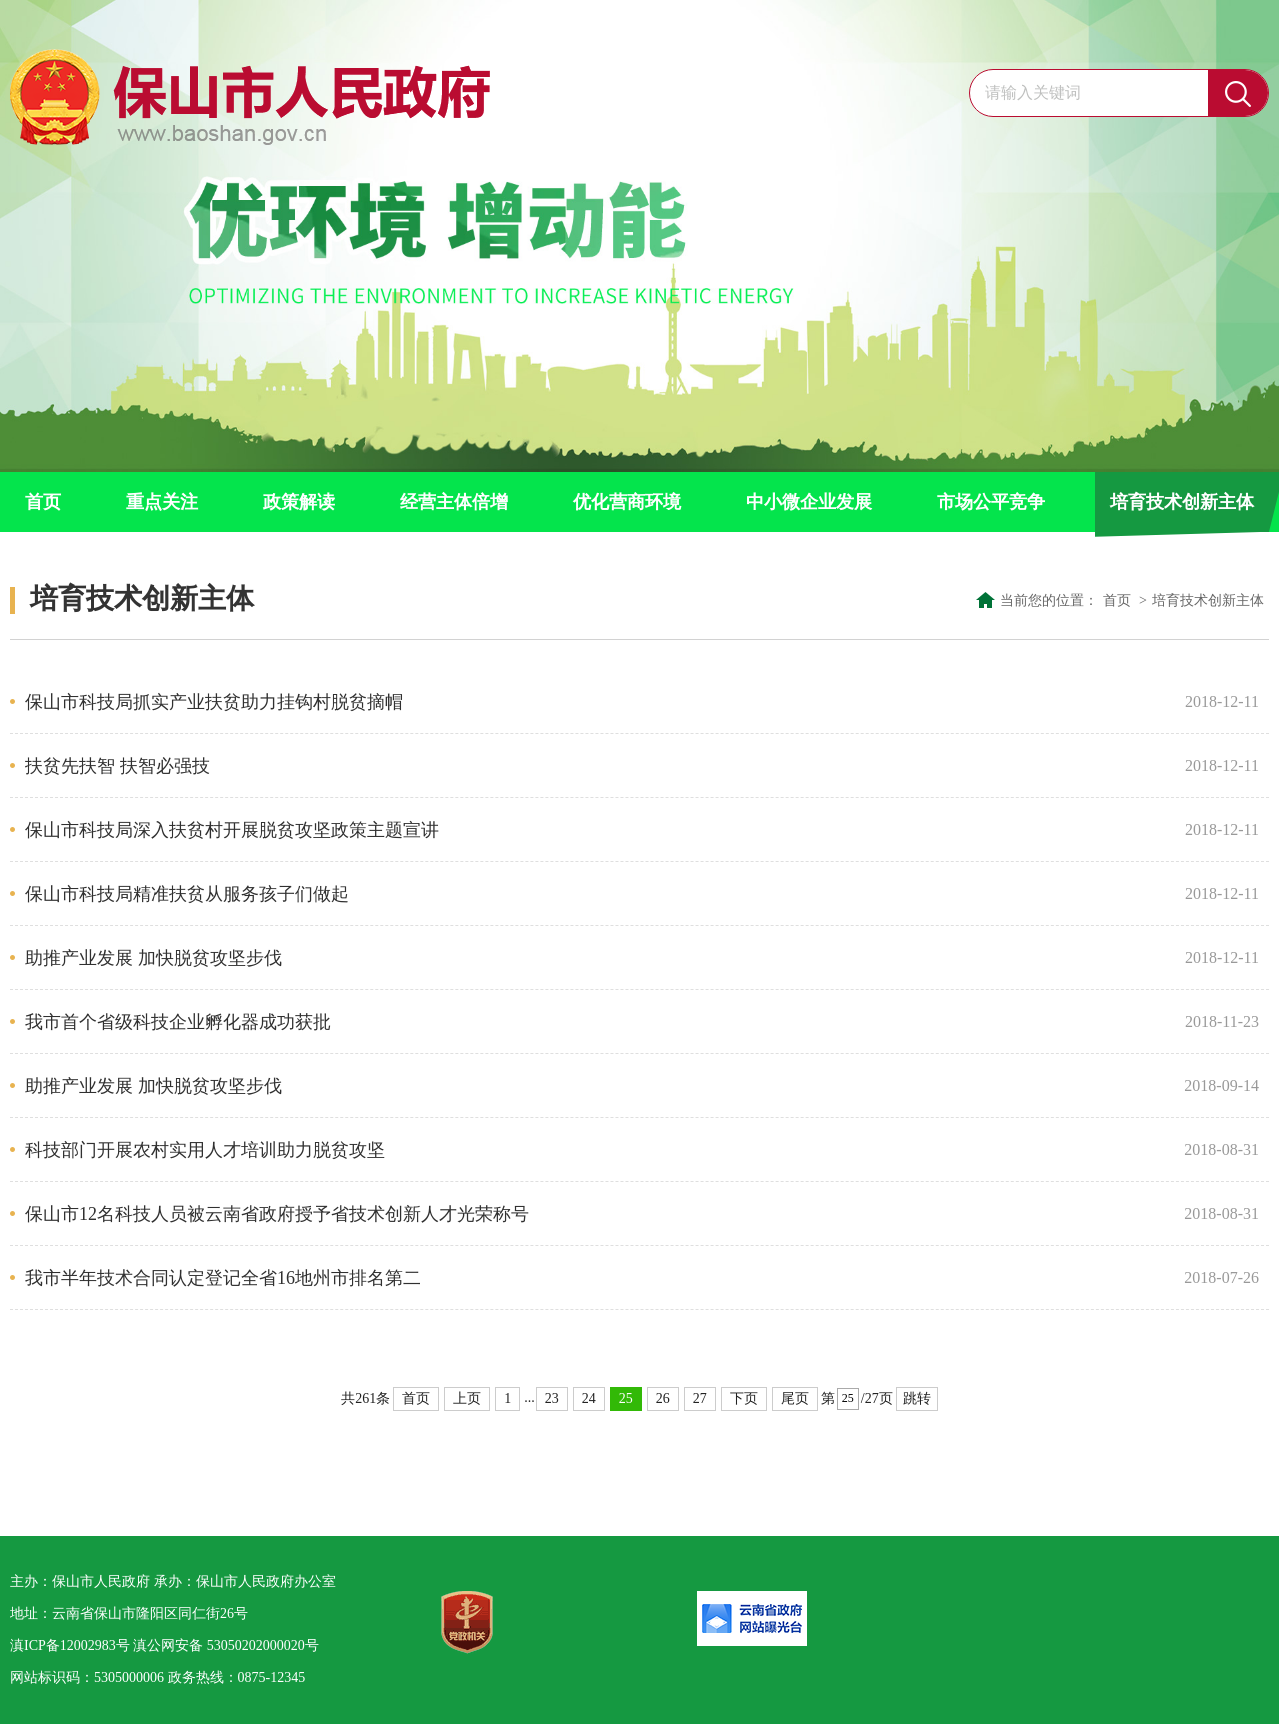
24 (589, 1398)
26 (663, 1398)
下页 (744, 1398)
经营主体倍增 (454, 502)
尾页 (795, 1398)
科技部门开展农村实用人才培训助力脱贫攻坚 (597, 1150)
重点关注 (162, 502)
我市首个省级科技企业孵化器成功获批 (597, 1022)
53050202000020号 (263, 1645)
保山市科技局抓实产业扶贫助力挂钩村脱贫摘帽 (597, 702)
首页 (43, 502)
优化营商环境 (627, 502)
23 (552, 1398)
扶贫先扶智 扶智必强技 (597, 766)
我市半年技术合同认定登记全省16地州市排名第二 (597, 1278)
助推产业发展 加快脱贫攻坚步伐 (597, 958)
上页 (467, 1398)
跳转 (917, 1398)
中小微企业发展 (809, 502)
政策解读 (299, 502)
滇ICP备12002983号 (70, 1645)
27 (700, 1398)
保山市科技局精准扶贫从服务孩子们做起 (597, 894)
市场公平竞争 (991, 502)
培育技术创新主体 (1182, 502)
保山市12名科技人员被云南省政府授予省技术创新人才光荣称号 (597, 1214)
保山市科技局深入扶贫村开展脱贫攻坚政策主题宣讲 (597, 830)
